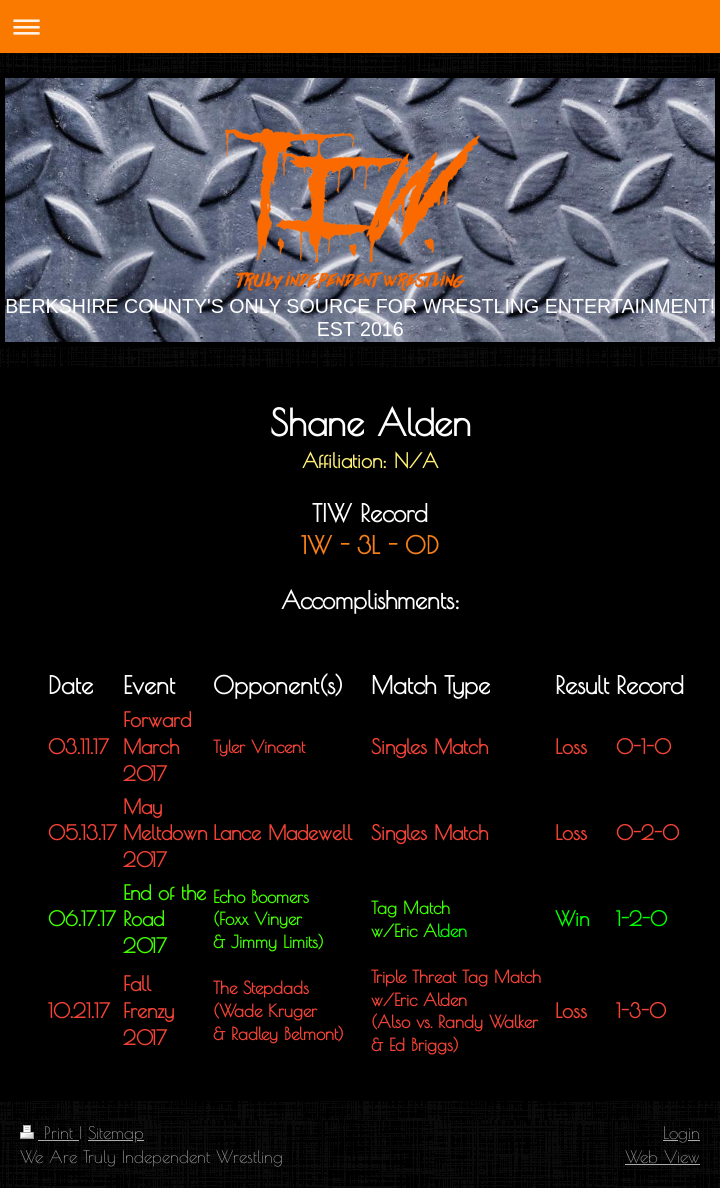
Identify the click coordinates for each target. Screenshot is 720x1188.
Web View (662, 1156)
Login (681, 1132)
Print (49, 1132)
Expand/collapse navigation (360, 26)
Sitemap (116, 1132)
